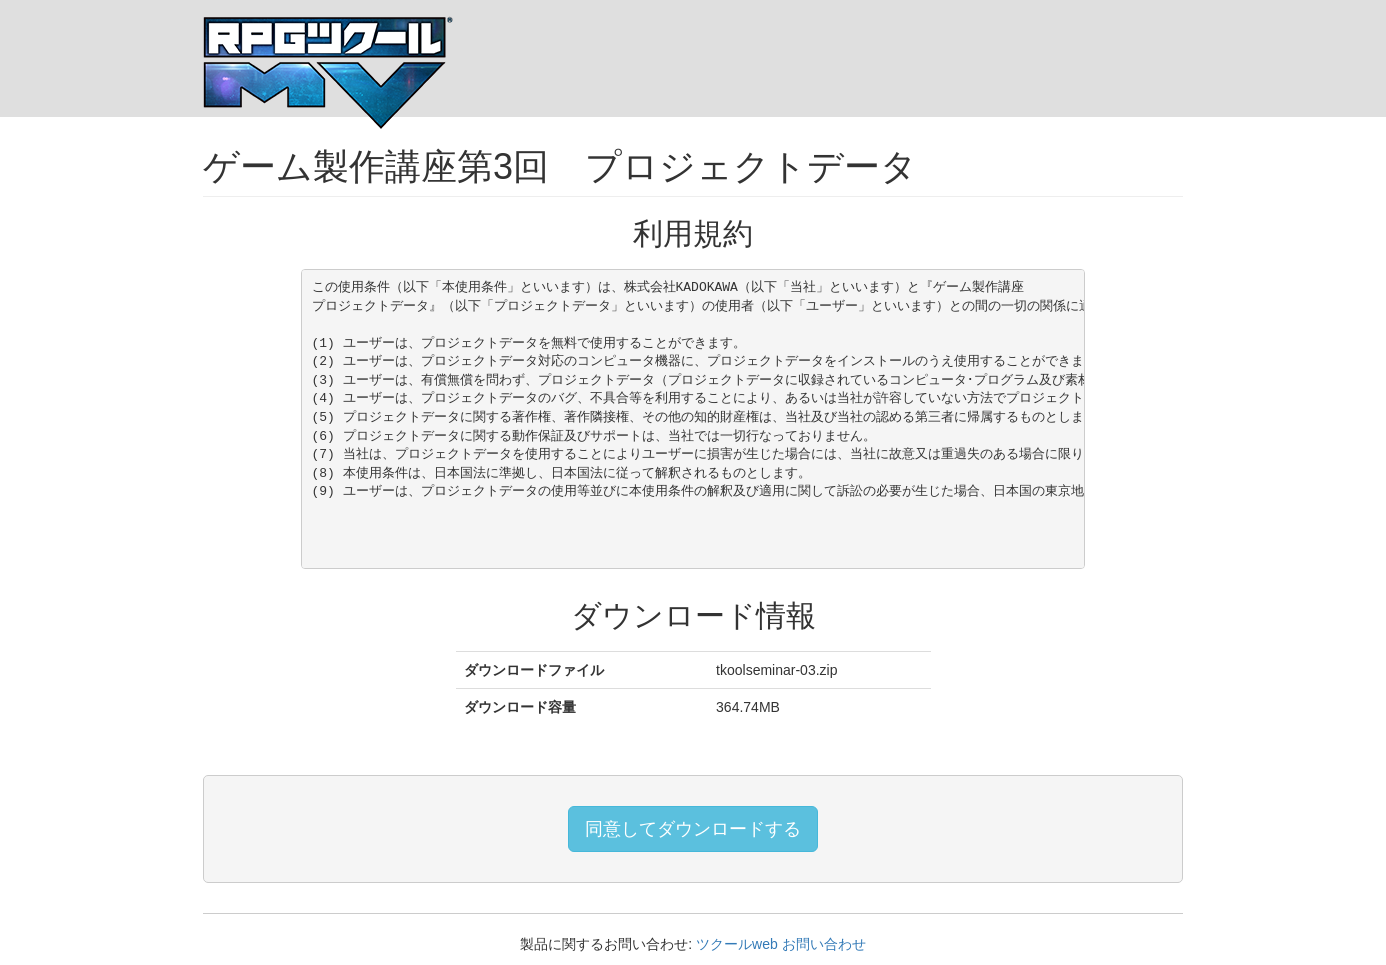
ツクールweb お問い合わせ (781, 944)
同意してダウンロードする (693, 829)
